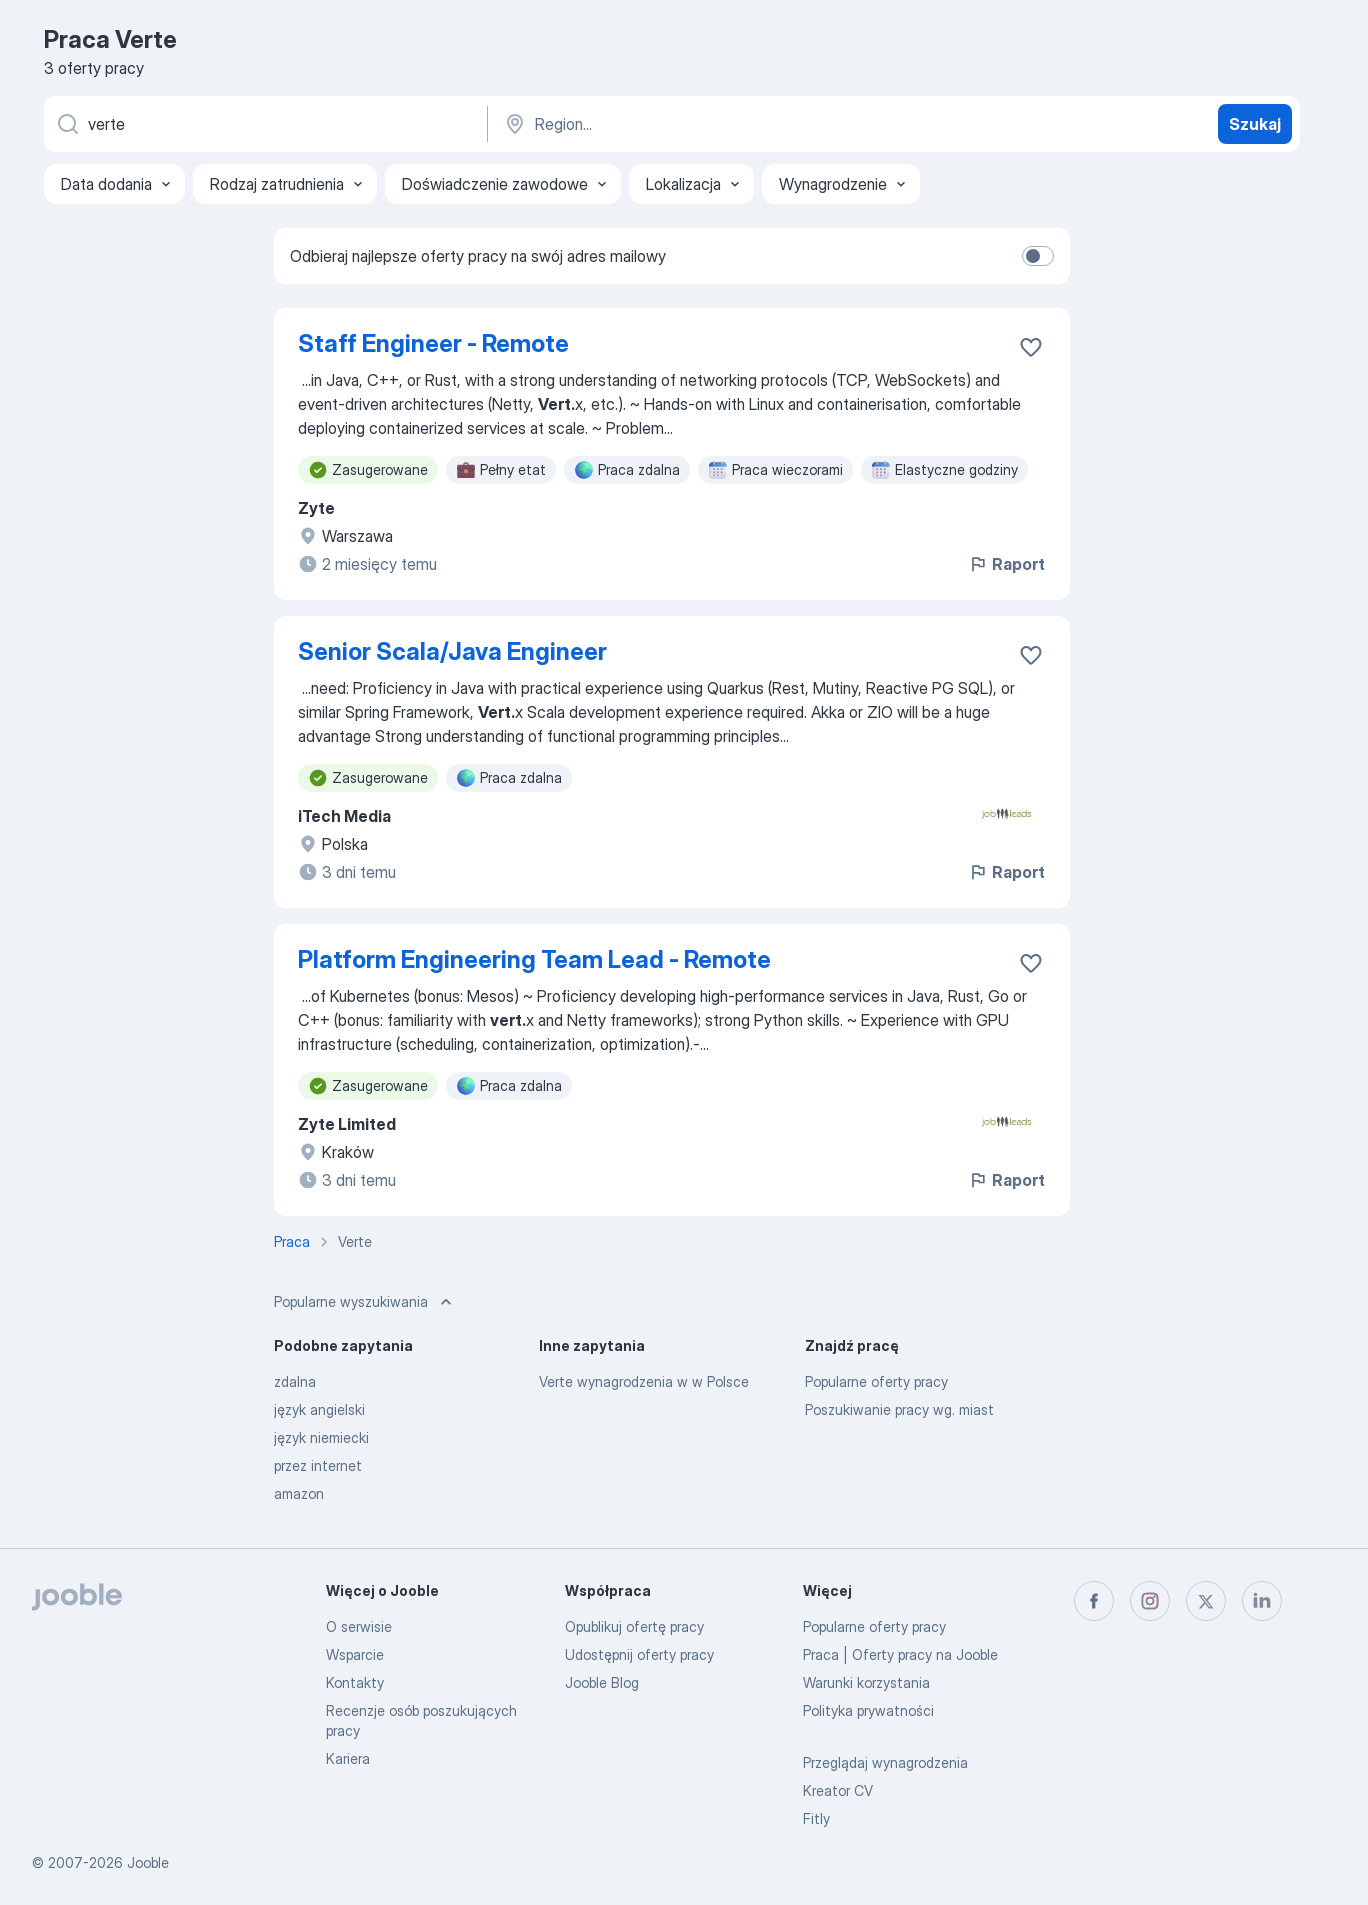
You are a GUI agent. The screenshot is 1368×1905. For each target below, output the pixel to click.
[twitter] (1206, 1601)
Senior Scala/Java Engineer (452, 651)
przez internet (318, 1465)
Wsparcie (355, 1654)
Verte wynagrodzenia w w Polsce (644, 1381)
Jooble (148, 1862)
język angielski (319, 1409)
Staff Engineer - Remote (433, 343)
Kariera (348, 1758)
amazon (299, 1493)
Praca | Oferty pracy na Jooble (900, 1654)
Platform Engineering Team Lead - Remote (534, 959)
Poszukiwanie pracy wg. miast (899, 1409)
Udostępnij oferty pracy (639, 1654)
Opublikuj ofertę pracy (634, 1626)
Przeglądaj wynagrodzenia (885, 1762)
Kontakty (355, 1682)
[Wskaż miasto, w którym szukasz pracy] (711, 124)
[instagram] (1150, 1601)
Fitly (816, 1818)
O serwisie (359, 1626)
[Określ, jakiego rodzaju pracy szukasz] (264, 124)
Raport (1006, 564)
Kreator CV (838, 1790)
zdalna (295, 1381)
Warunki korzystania (866, 1682)
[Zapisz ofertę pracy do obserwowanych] (1031, 347)
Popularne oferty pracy (876, 1381)
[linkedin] (1262, 1601)
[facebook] (1094, 1601)
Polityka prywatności (868, 1710)
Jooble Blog (602, 1682)
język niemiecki (321, 1437)
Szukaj (1255, 124)
